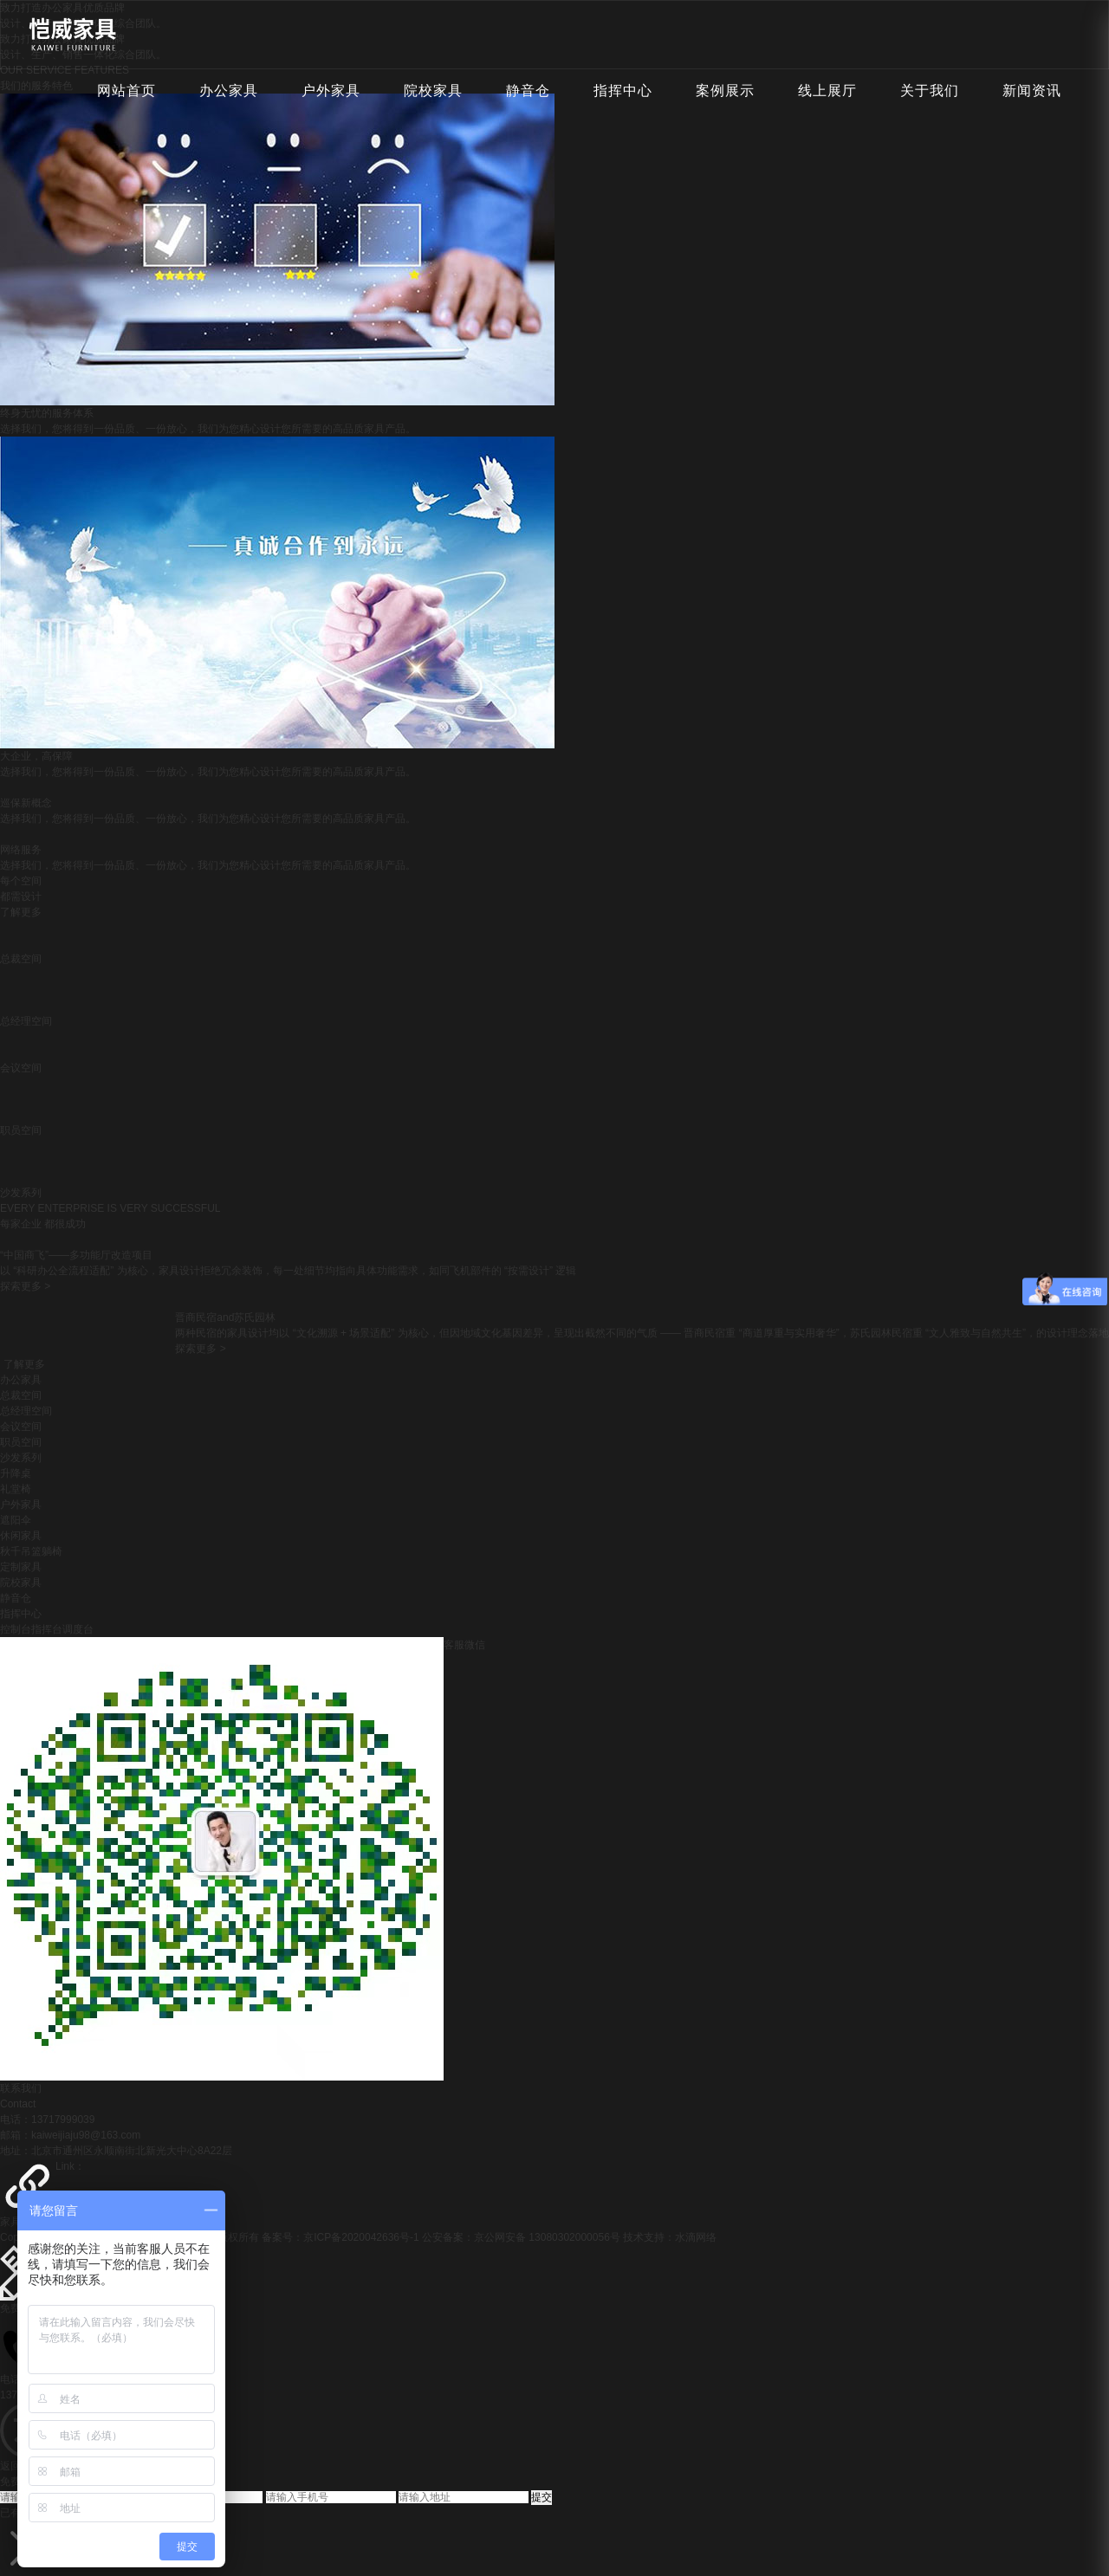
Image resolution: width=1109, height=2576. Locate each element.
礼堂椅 (15, 1489)
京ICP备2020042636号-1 (360, 2237)
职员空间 (21, 1442)
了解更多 (21, 912)
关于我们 (929, 90)
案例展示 (725, 90)
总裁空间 (21, 1395)
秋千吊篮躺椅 (31, 1551)
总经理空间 (26, 1411)
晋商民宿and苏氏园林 (225, 1317)
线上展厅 (827, 90)
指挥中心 (622, 90)
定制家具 (21, 1567)
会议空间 (21, 1427)
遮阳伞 (15, 1520)
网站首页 (126, 90)
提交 (541, 2497)
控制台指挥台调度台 (47, 1629)
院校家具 (433, 90)
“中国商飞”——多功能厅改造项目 (76, 1255)
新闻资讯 (1031, 90)
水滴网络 (696, 2237)
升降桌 (15, 1473)
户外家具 (331, 90)
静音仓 (528, 90)
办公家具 (228, 90)
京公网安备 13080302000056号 (547, 2237)
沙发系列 (21, 1458)
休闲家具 (21, 1536)
